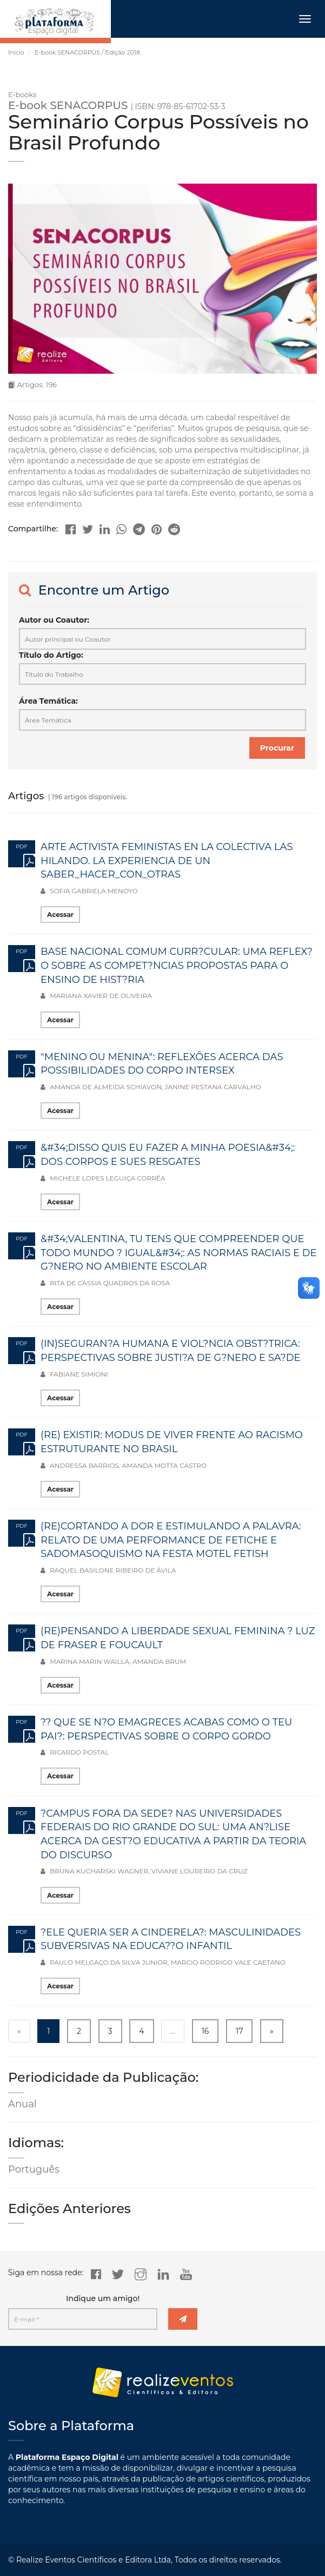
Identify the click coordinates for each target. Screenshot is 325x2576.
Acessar (60, 915)
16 (205, 2031)
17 (239, 2031)
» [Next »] (272, 2031)
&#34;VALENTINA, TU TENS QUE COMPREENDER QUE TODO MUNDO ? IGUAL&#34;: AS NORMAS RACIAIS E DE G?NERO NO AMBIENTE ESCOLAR (179, 1252)
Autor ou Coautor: (54, 620)
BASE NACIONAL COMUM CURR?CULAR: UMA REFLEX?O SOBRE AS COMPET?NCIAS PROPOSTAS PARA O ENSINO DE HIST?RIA (177, 965)
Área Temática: (48, 701)
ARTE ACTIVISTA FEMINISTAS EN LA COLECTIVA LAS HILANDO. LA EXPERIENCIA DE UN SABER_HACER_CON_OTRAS (167, 860)
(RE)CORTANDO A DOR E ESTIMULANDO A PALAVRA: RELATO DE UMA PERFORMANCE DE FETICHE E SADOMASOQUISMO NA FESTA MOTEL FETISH (171, 1540)
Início (16, 52)
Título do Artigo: (51, 655)
